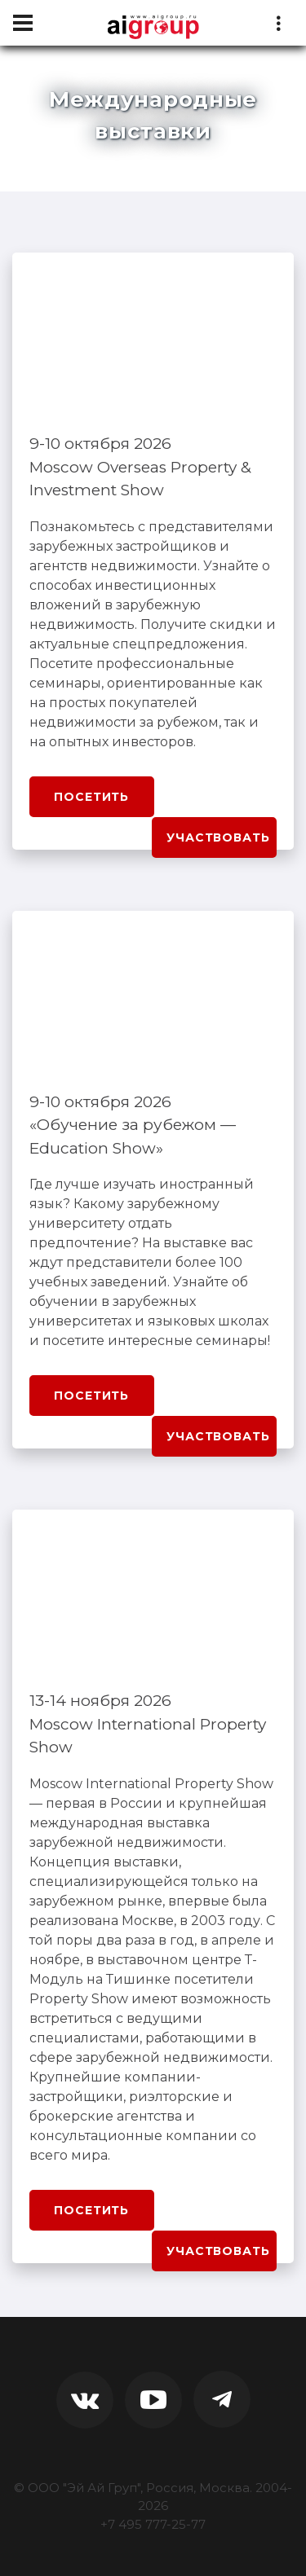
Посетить (91, 796)
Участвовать (217, 837)
